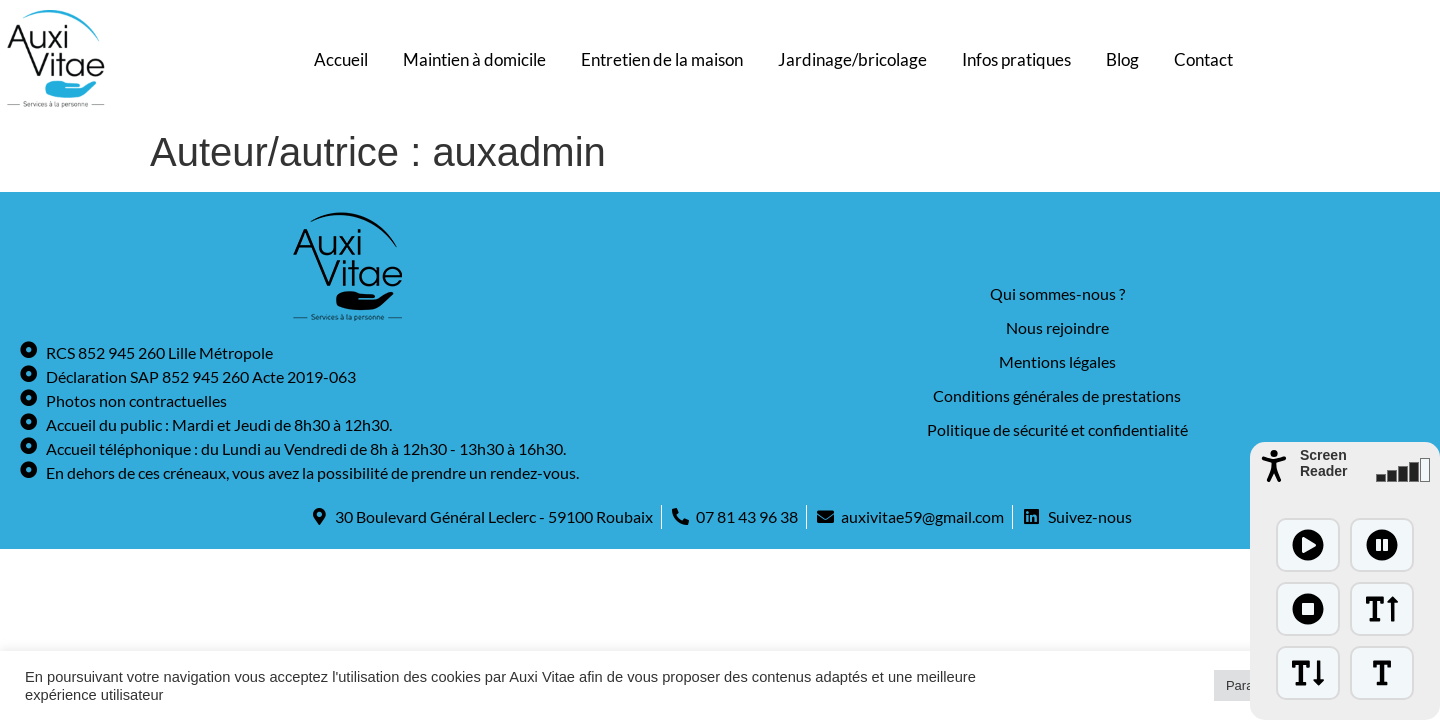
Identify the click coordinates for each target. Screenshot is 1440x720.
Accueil (341, 59)
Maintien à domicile (474, 59)
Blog (1122, 59)
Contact (1203, 59)
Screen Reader (1323, 463)
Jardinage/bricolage (852, 59)
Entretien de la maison (662, 59)
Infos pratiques (1016, 59)
